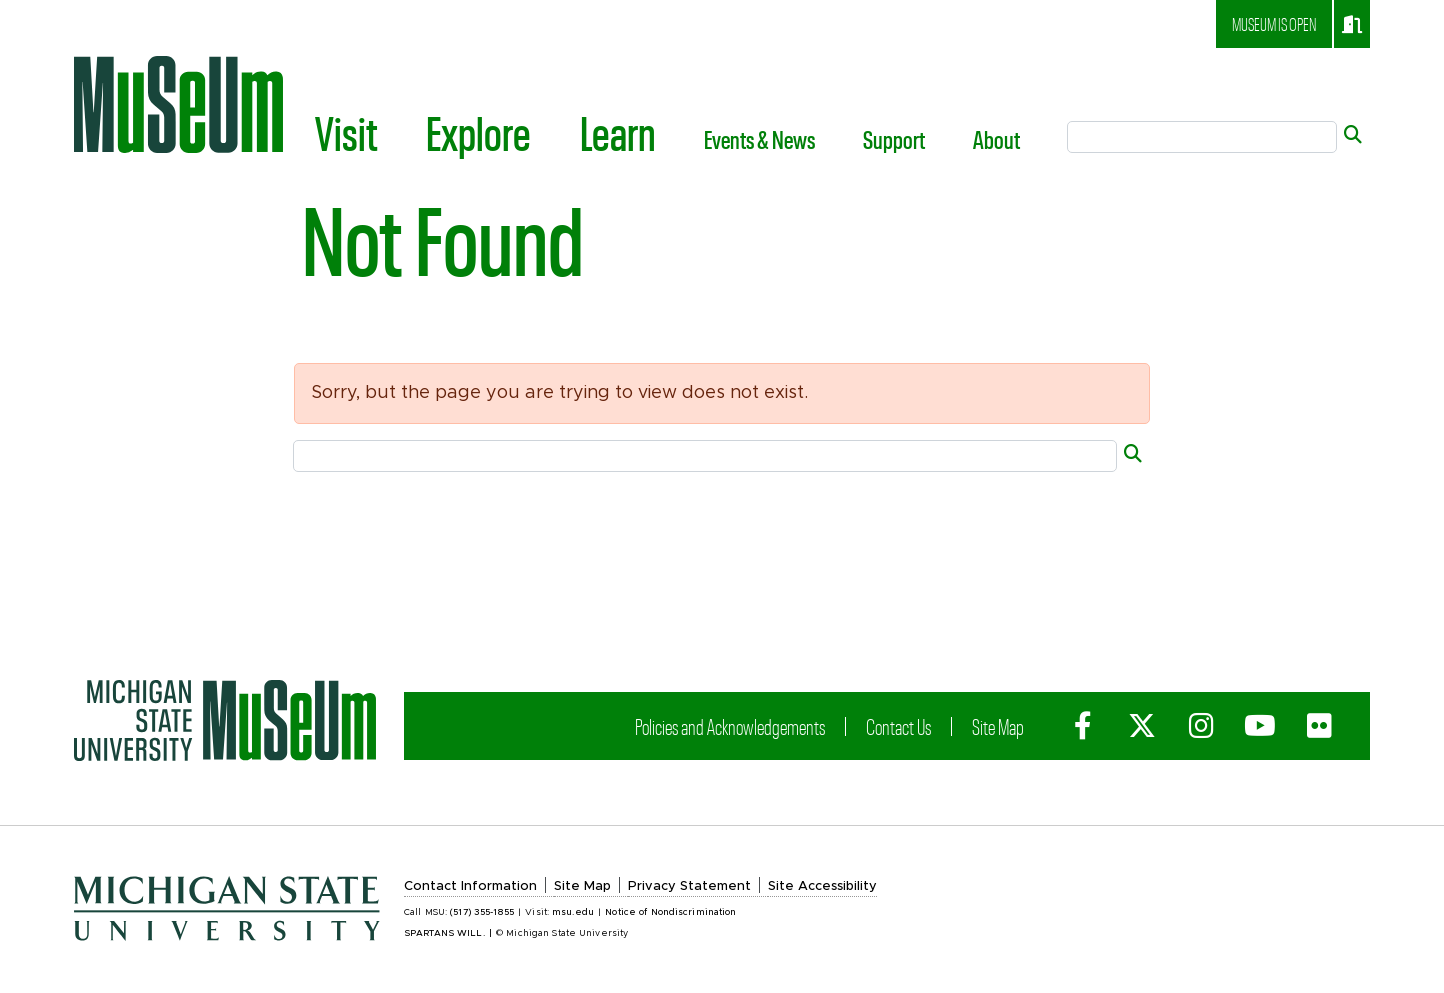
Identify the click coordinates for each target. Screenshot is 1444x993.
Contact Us (898, 726)
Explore (478, 132)
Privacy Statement (689, 886)
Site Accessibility (822, 886)
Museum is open (1297, 24)
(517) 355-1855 (482, 912)
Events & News (759, 139)
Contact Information (470, 886)
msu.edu (573, 912)
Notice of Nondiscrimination (670, 912)
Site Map (998, 726)
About (996, 139)
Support (894, 139)
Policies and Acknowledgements (730, 726)
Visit (346, 132)
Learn (618, 132)
